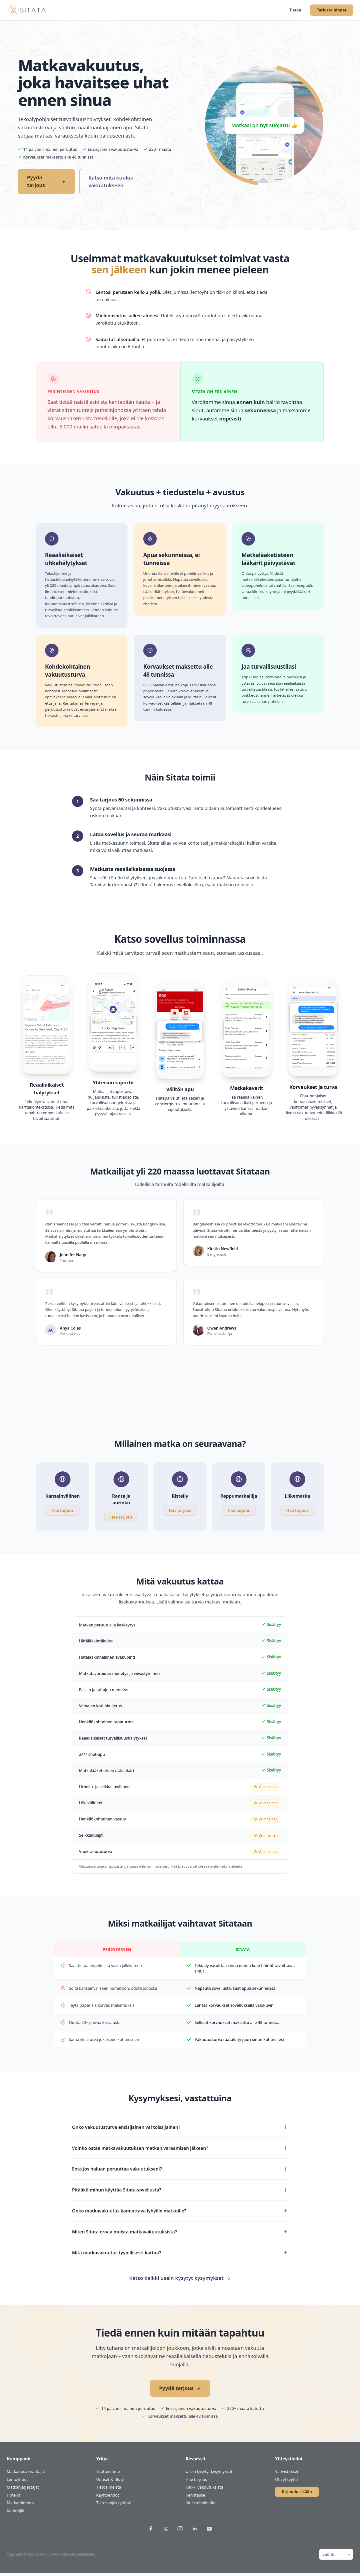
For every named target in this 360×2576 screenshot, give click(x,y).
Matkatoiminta (20, 2503)
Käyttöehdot (107, 2495)
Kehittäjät (15, 2511)
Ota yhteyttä (286, 2479)
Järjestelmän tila (201, 2503)
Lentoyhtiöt (17, 2479)
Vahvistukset (286, 2471)
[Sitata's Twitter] (165, 2529)
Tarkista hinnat (331, 10)
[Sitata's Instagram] (180, 2529)
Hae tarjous (196, 2479)
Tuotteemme (108, 2471)
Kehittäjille (195, 2495)
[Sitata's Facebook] (150, 2529)
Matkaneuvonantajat (26, 2471)
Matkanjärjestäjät (23, 2487)
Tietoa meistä (108, 2487)
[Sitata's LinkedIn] (194, 2529)
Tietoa (295, 10)
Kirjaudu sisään (297, 2491)
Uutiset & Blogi (110, 2479)
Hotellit (13, 2495)
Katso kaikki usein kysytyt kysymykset (180, 2277)
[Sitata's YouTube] (209, 2529)
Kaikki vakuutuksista (204, 2487)
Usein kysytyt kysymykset (209, 2471)
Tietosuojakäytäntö (114, 2503)
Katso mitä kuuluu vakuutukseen (111, 181)
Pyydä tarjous (46, 181)
